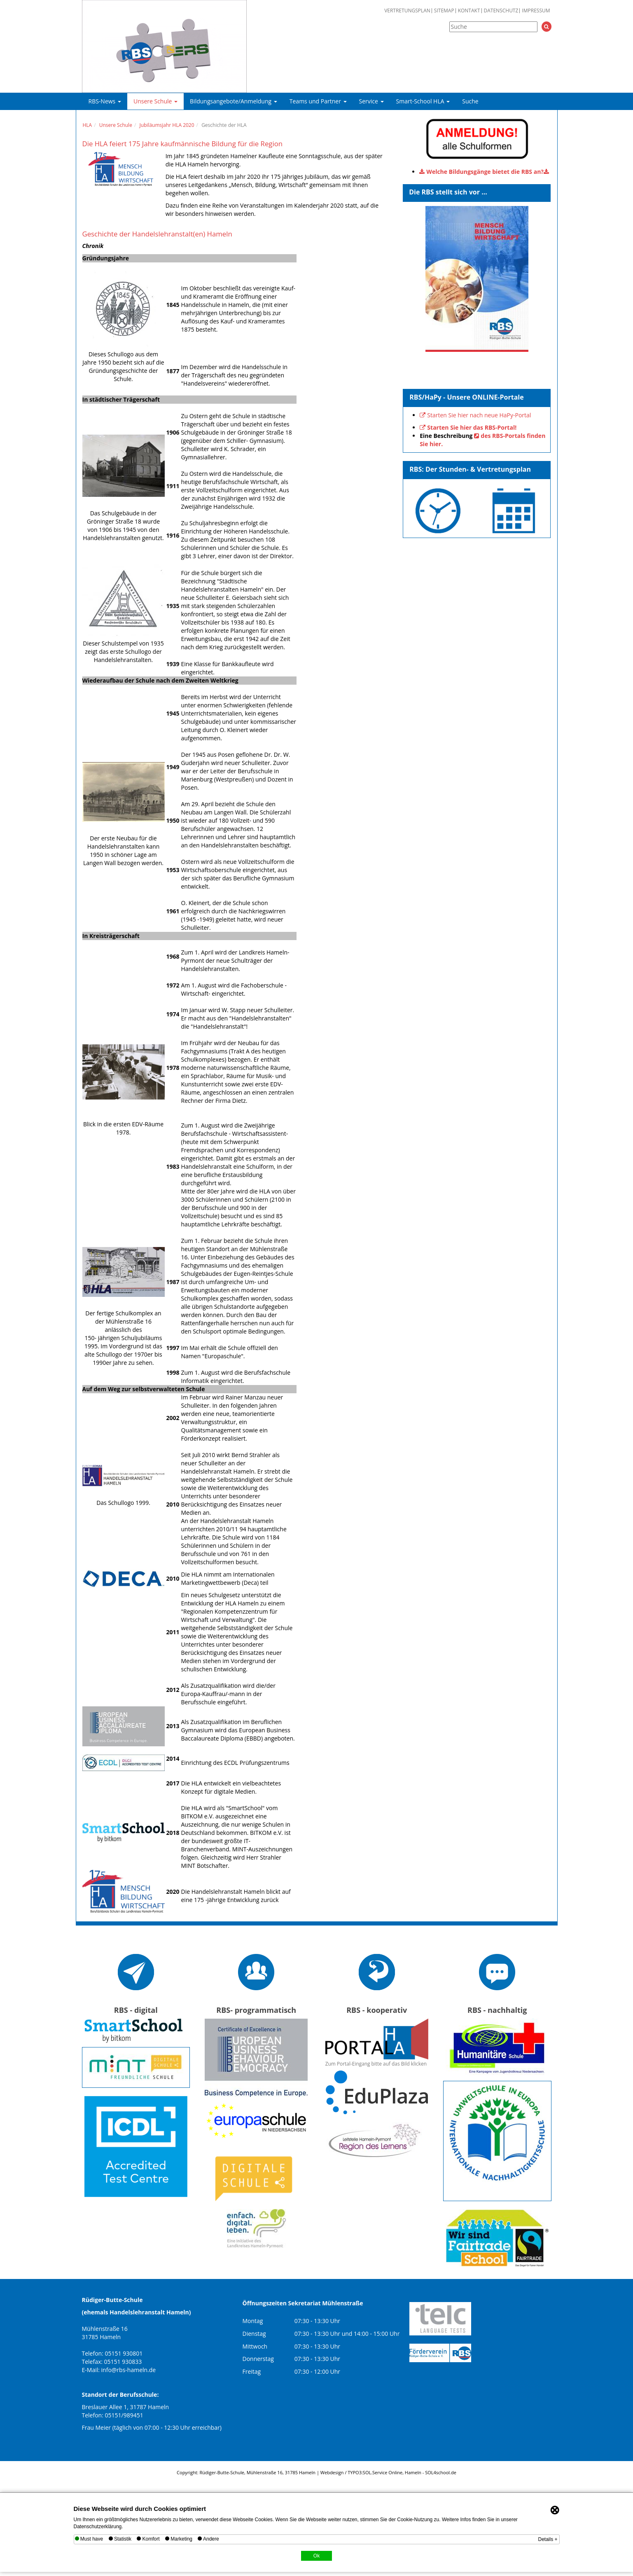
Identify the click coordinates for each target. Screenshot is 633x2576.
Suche (470, 101)
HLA (87, 125)
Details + (547, 2539)
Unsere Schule (155, 101)
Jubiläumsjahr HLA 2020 (166, 125)
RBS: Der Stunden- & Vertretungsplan (470, 469)
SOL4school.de (440, 2472)
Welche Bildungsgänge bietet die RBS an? (485, 171)
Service (371, 101)
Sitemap (444, 10)
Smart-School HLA (423, 101)
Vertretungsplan (407, 10)
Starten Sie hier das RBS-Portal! (471, 427)
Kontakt (469, 10)
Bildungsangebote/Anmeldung (233, 101)
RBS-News (105, 101)
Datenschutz (501, 10)
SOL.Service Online (382, 2472)
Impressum (536, 10)
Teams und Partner (318, 101)
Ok (316, 2556)
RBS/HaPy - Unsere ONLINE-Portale (466, 397)
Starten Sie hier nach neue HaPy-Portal (479, 415)
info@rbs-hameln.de (128, 2370)
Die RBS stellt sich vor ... (448, 192)
